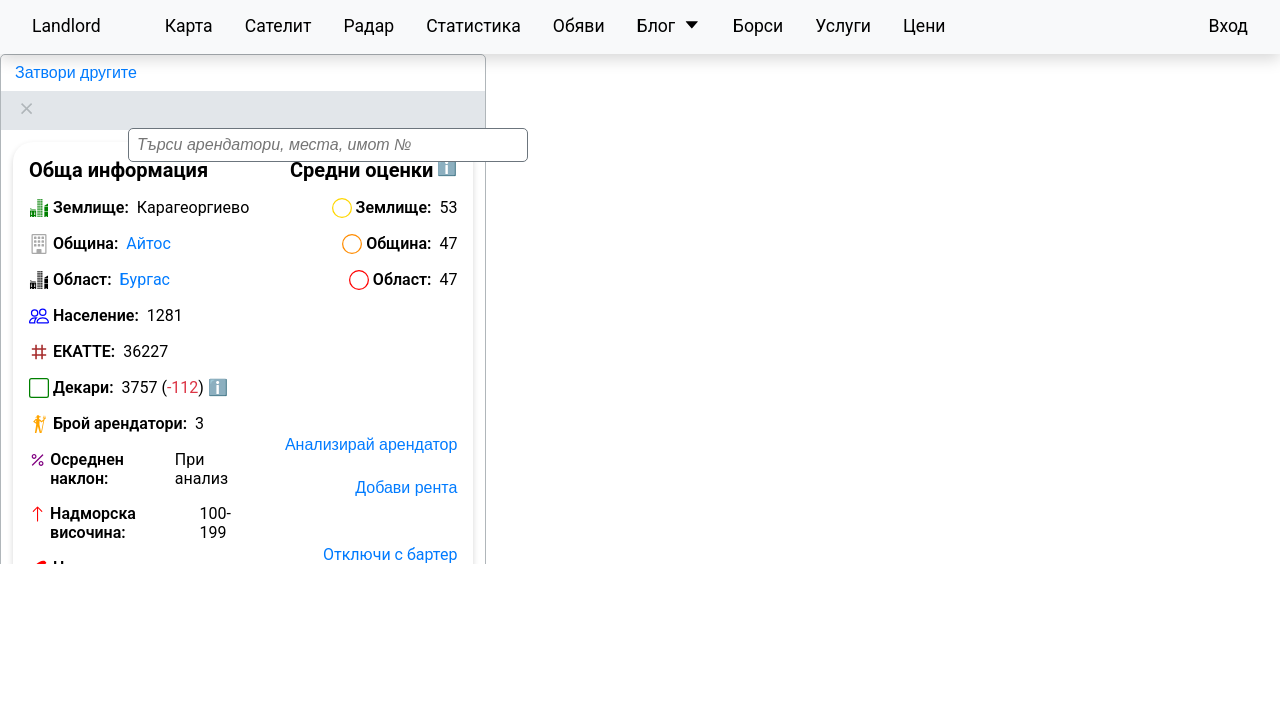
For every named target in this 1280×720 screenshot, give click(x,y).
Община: (85, 218)
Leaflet (1093, 709)
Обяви (579, 26)
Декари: (83, 362)
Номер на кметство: (91, 552)
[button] (899, 381)
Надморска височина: (93, 498)
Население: (96, 290)
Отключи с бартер (390, 529)
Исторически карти (385, 615)
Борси (758, 26)
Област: (82, 254)
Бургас (145, 254)
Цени (924, 26)
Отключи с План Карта (372, 572)
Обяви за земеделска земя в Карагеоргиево (137, 606)
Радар (368, 26)
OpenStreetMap (1176, 709)
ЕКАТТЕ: (84, 326)
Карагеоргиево (68, 72)
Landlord (66, 26)
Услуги (843, 26)
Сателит (278, 26)
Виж (230, 543)
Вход (1228, 26)
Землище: (91, 182)
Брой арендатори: (120, 398)
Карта (189, 26)
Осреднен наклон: (87, 444)
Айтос (148, 218)
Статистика (473, 26)
